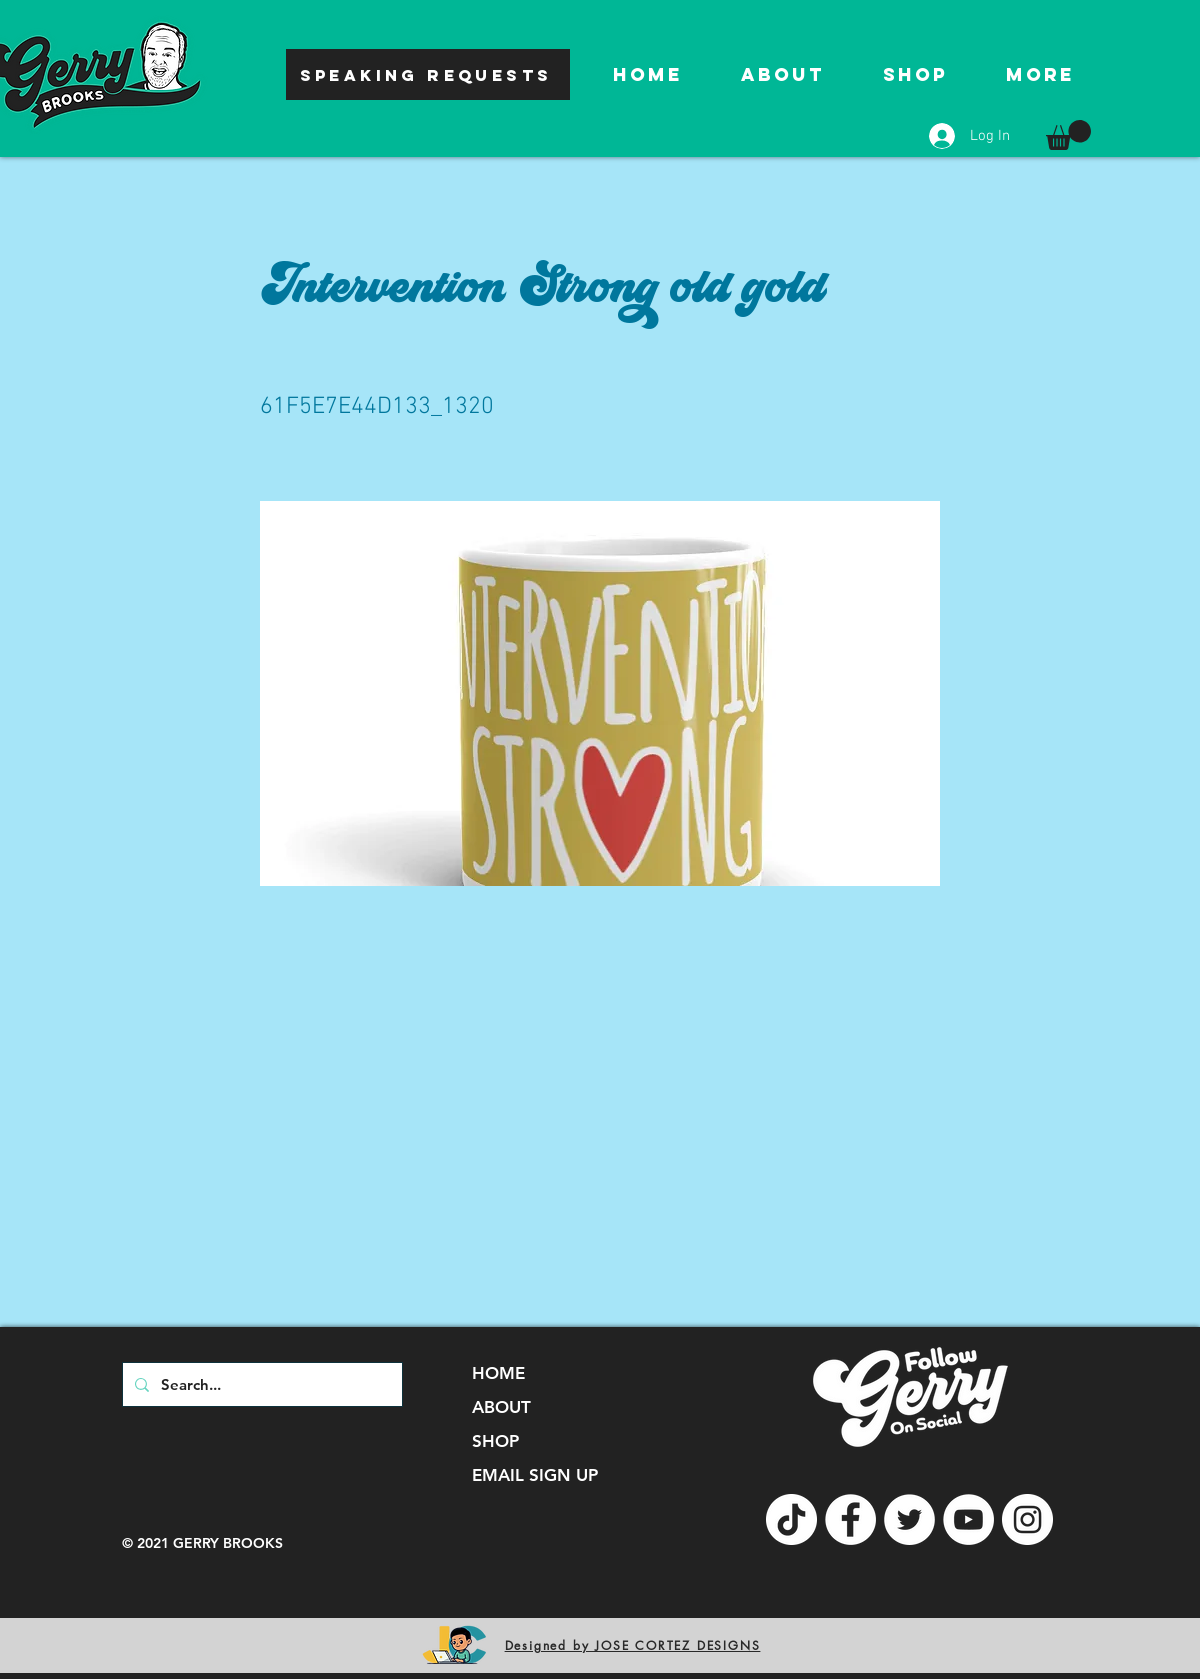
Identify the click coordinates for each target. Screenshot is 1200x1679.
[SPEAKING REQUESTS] (428, 74)
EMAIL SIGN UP (535, 1475)
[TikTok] (791, 1519)
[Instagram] (1027, 1519)
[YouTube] (968, 1519)
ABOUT (501, 1407)
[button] (1068, 135)
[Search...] (260, 1384)
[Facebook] (850, 1519)
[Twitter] (909, 1519)
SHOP (495, 1441)
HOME (498, 1373)
